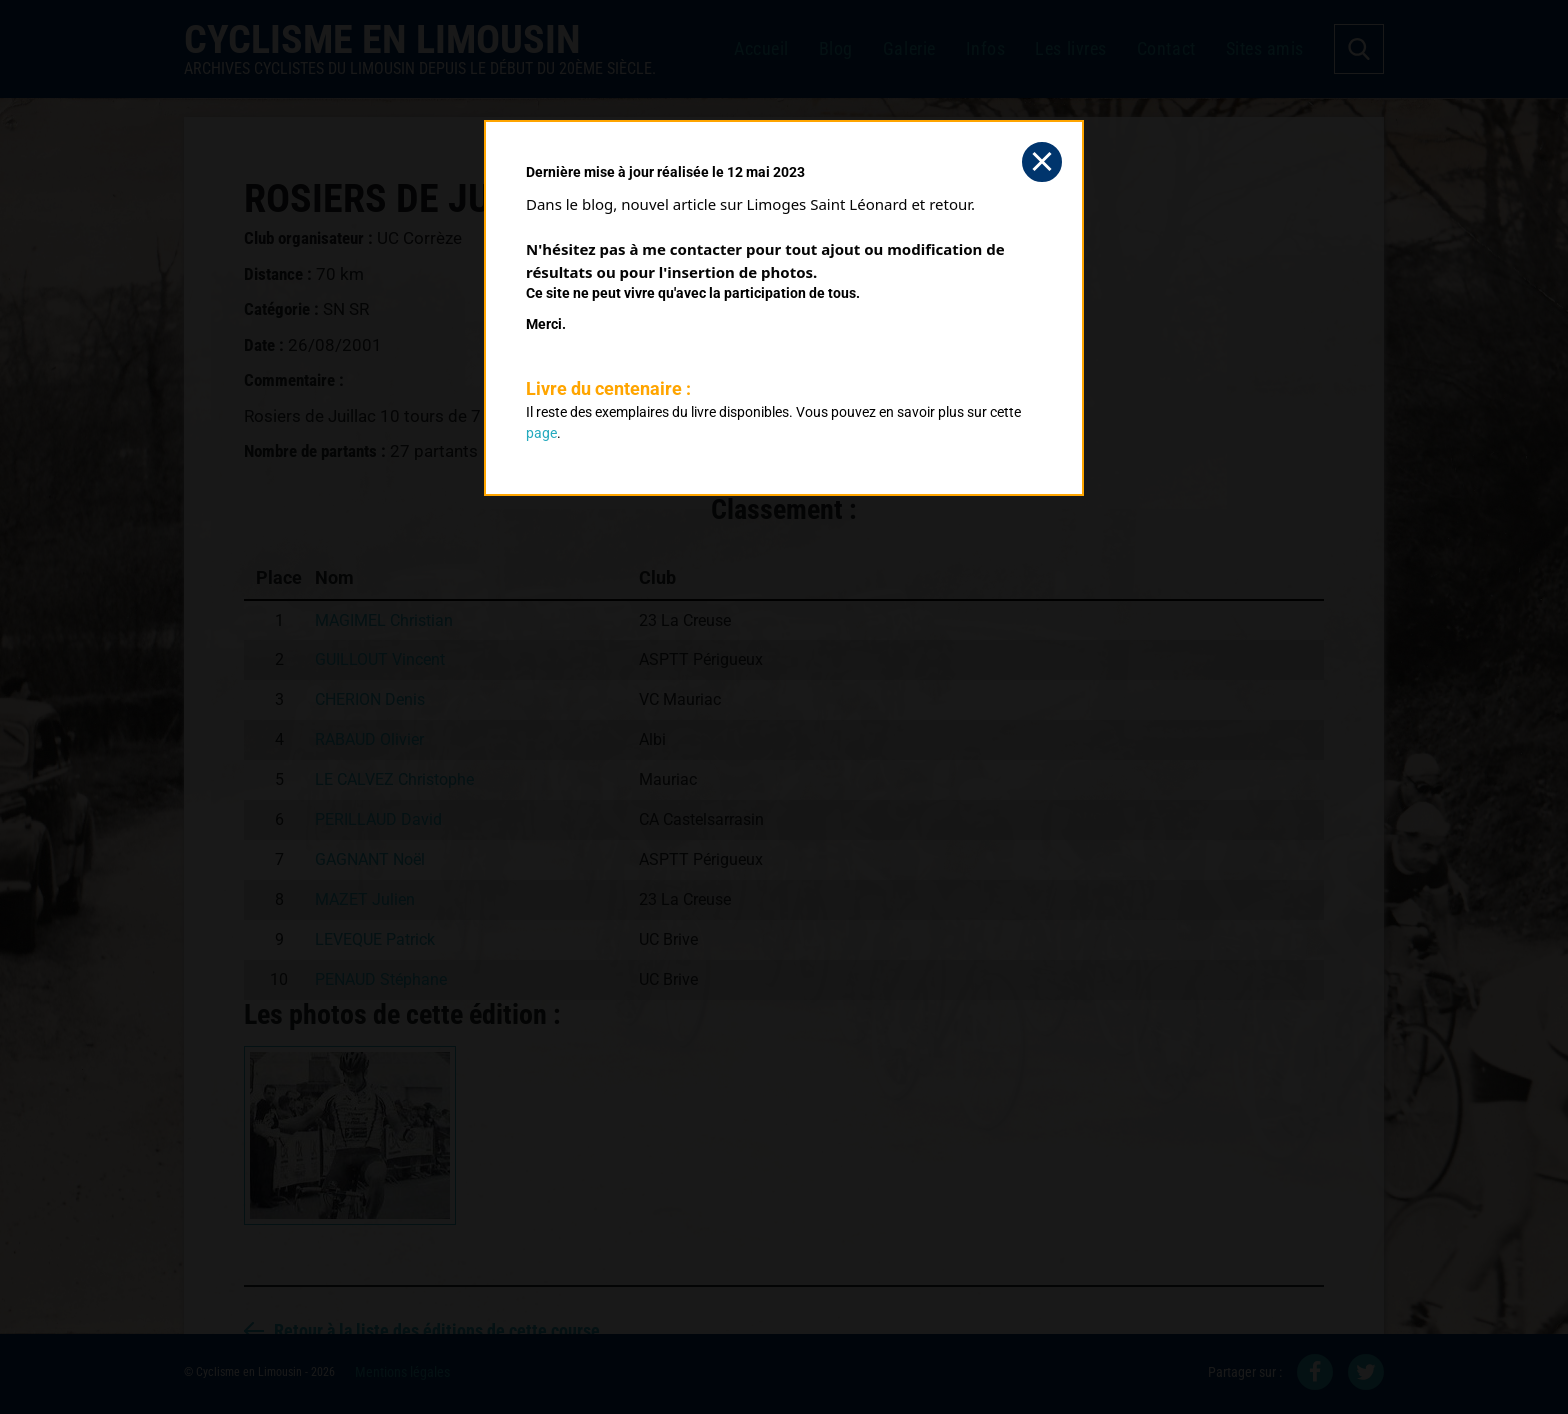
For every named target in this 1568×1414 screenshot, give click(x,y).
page (541, 433)
